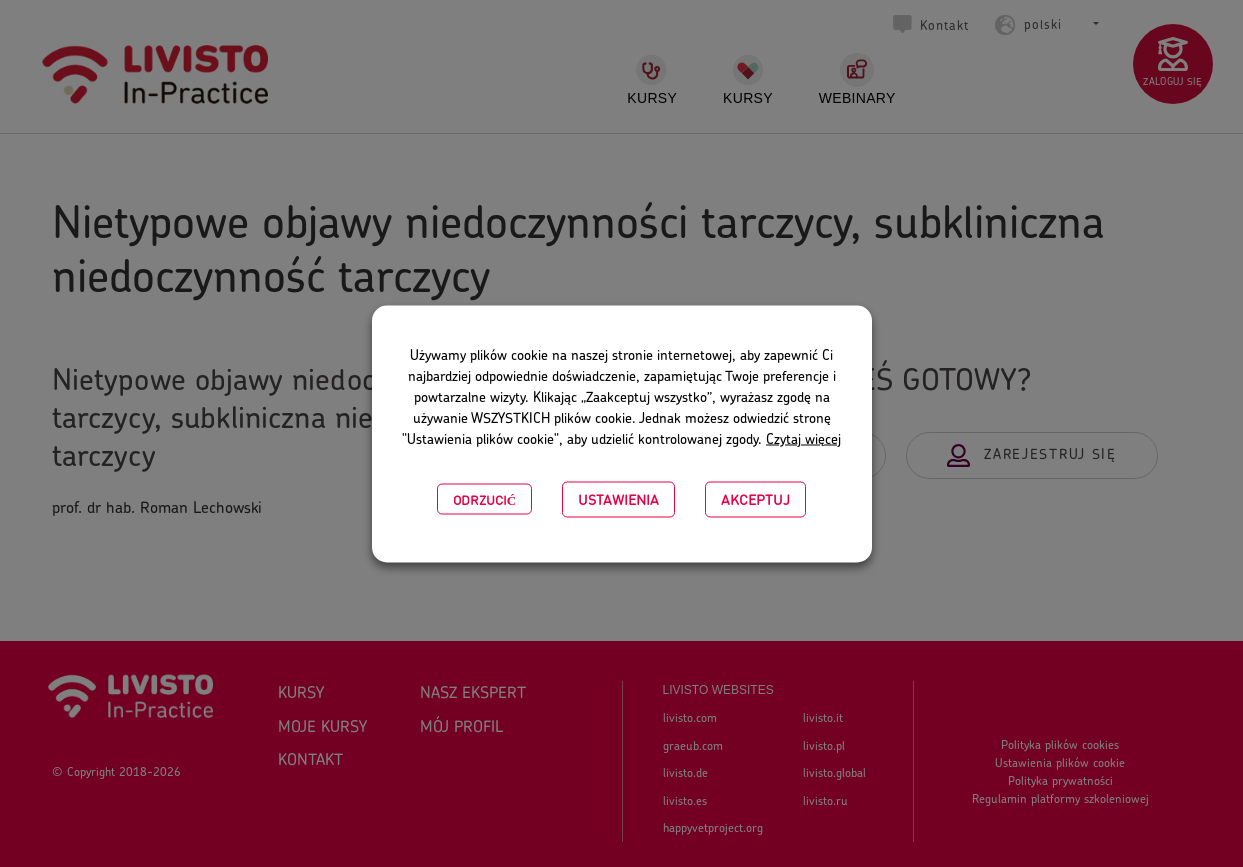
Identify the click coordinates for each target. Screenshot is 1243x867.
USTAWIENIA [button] (618, 498)
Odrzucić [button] (484, 498)
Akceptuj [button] (755, 498)
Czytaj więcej (803, 439)
